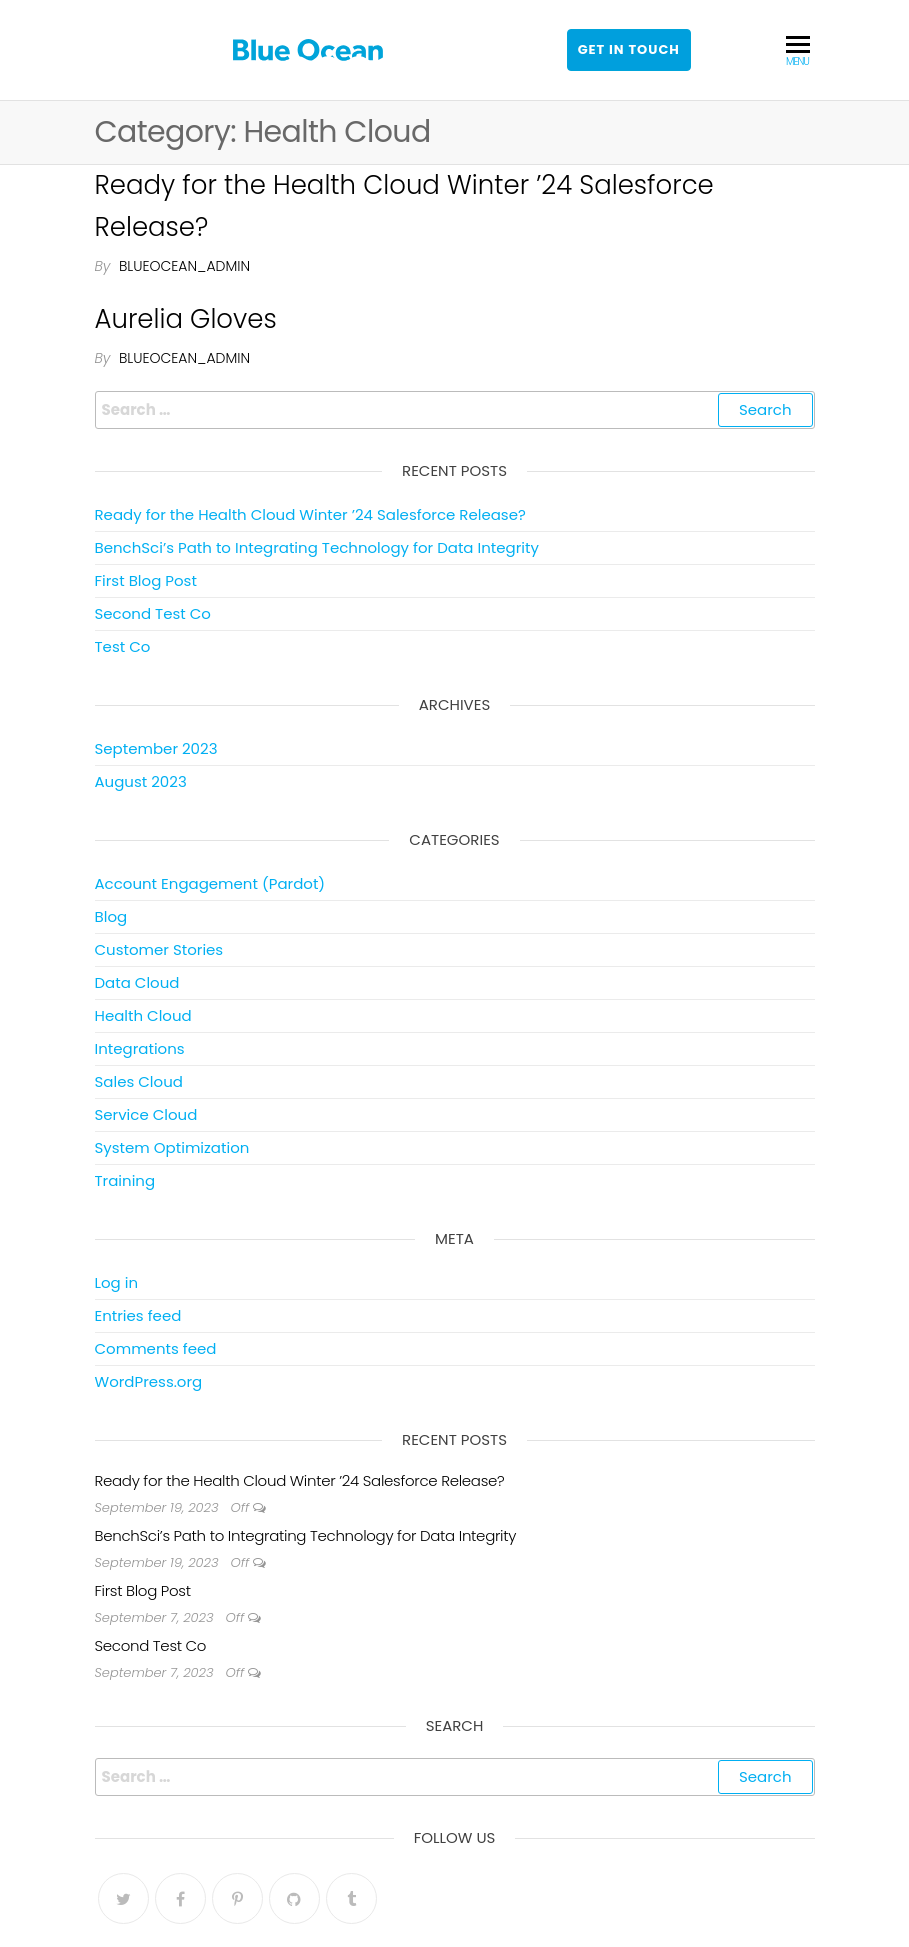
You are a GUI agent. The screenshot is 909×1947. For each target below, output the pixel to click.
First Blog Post (146, 580)
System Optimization (172, 1147)
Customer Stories (159, 949)
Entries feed (138, 1315)
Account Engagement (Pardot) (210, 883)
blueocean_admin (184, 266)
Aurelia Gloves (186, 319)
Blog (111, 916)
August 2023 (141, 781)
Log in (117, 1282)
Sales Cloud (139, 1081)
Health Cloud (143, 1015)
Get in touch (629, 49)
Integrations (140, 1048)
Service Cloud (146, 1114)
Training (125, 1180)
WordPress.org (149, 1381)
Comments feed (156, 1348)
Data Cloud (137, 982)
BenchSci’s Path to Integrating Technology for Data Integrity (317, 547)
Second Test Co (153, 613)
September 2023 (156, 748)
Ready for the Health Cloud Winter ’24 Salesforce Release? (310, 514)
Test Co (123, 646)
